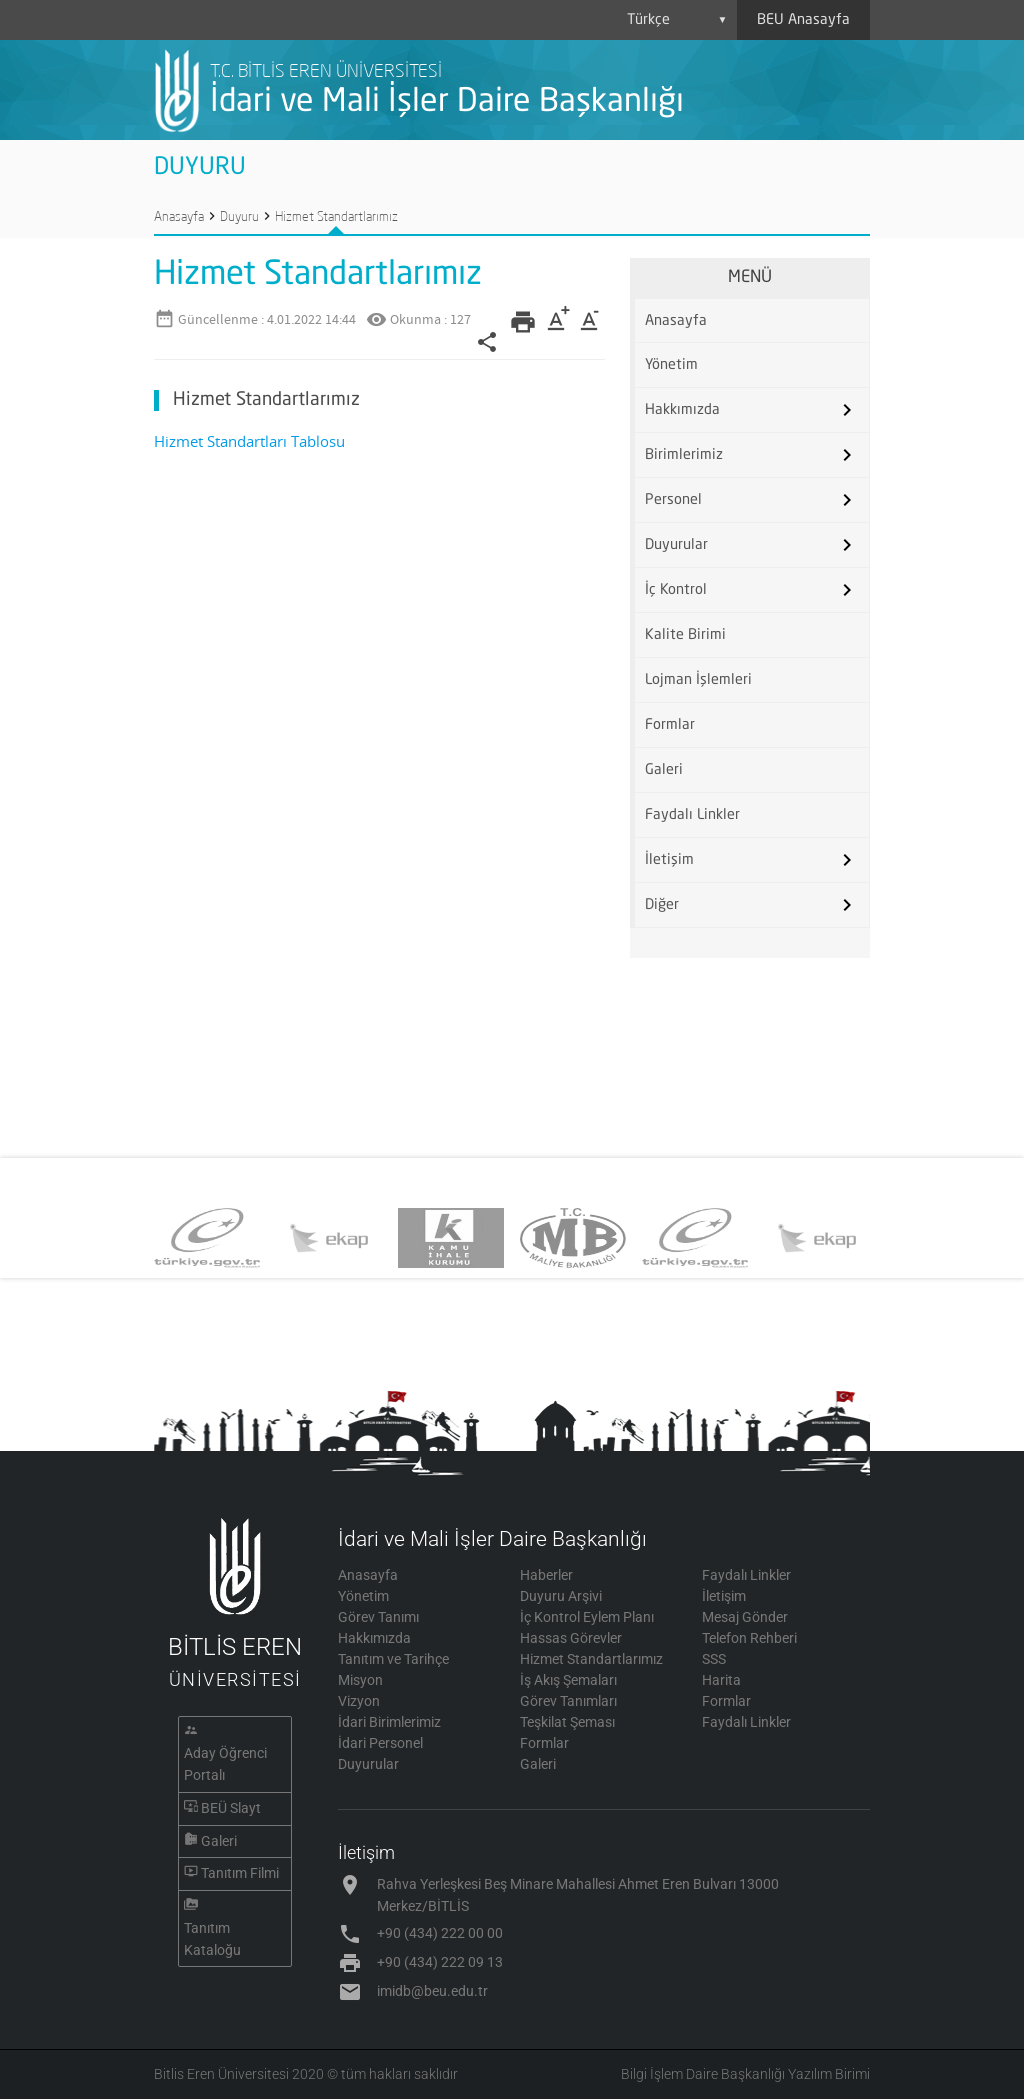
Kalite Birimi (685, 635)
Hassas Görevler (571, 1638)
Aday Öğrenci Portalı (225, 1764)
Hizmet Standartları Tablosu (249, 441)
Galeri (664, 770)
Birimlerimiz (684, 455)
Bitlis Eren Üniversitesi (221, 2074)
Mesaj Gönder (745, 1617)
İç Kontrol (676, 590)
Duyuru (239, 216)
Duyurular (676, 545)
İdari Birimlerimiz (389, 1722)
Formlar (670, 725)
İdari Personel (380, 1743)
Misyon (360, 1680)
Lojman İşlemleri (698, 680)
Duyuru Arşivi (561, 1596)
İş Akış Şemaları (568, 1680)
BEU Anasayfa (803, 20)
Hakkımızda (682, 410)
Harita (721, 1680)
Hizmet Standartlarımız (336, 216)
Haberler (546, 1575)
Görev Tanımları (568, 1701)
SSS (714, 1659)
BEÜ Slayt (231, 1808)
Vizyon (359, 1701)
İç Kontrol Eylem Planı (587, 1617)
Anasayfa (179, 216)
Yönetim (671, 365)
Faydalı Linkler (692, 815)
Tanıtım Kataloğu (212, 1939)
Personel (673, 500)
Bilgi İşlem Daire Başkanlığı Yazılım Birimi (745, 2074)
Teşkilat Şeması (567, 1722)
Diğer (662, 905)
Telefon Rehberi (749, 1638)
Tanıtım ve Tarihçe (393, 1659)
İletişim (669, 860)
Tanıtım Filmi (240, 1873)
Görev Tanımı (378, 1617)
